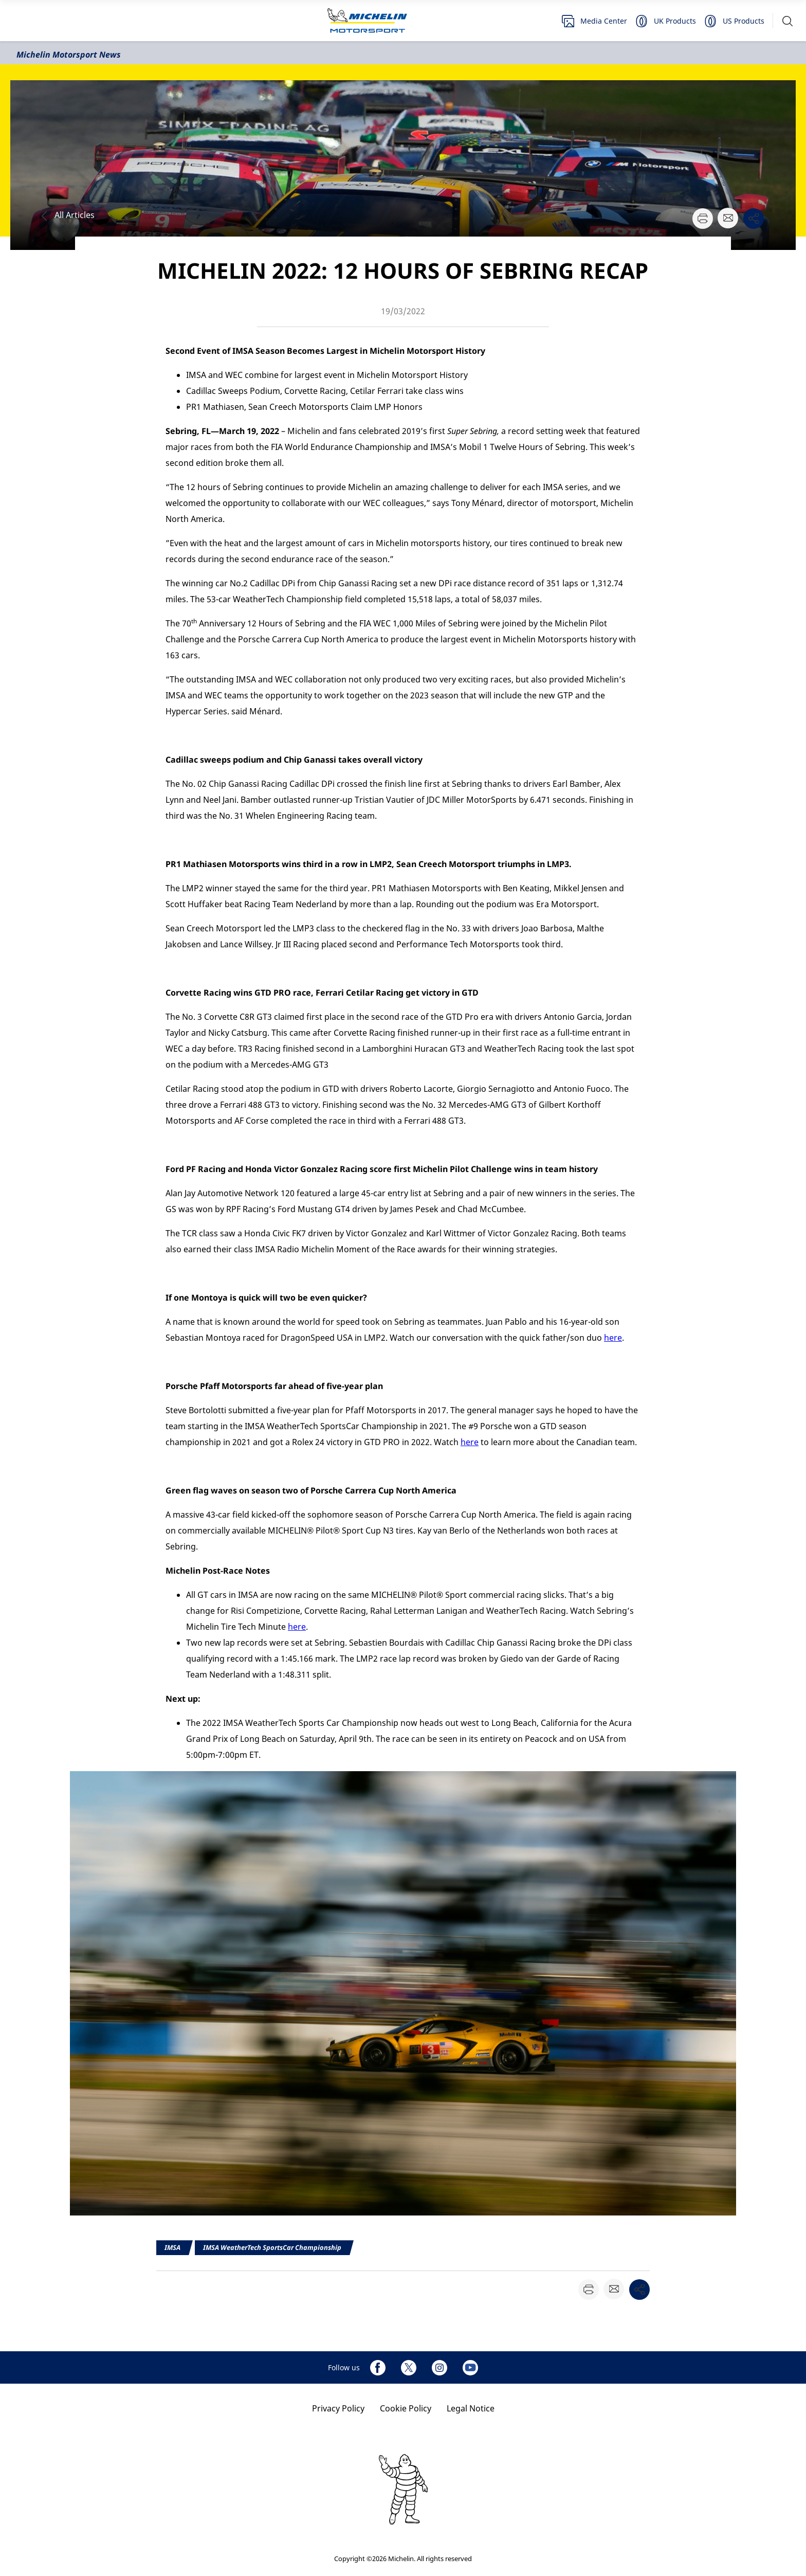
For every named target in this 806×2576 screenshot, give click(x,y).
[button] (787, 21)
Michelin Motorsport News (68, 54)
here (613, 1337)
